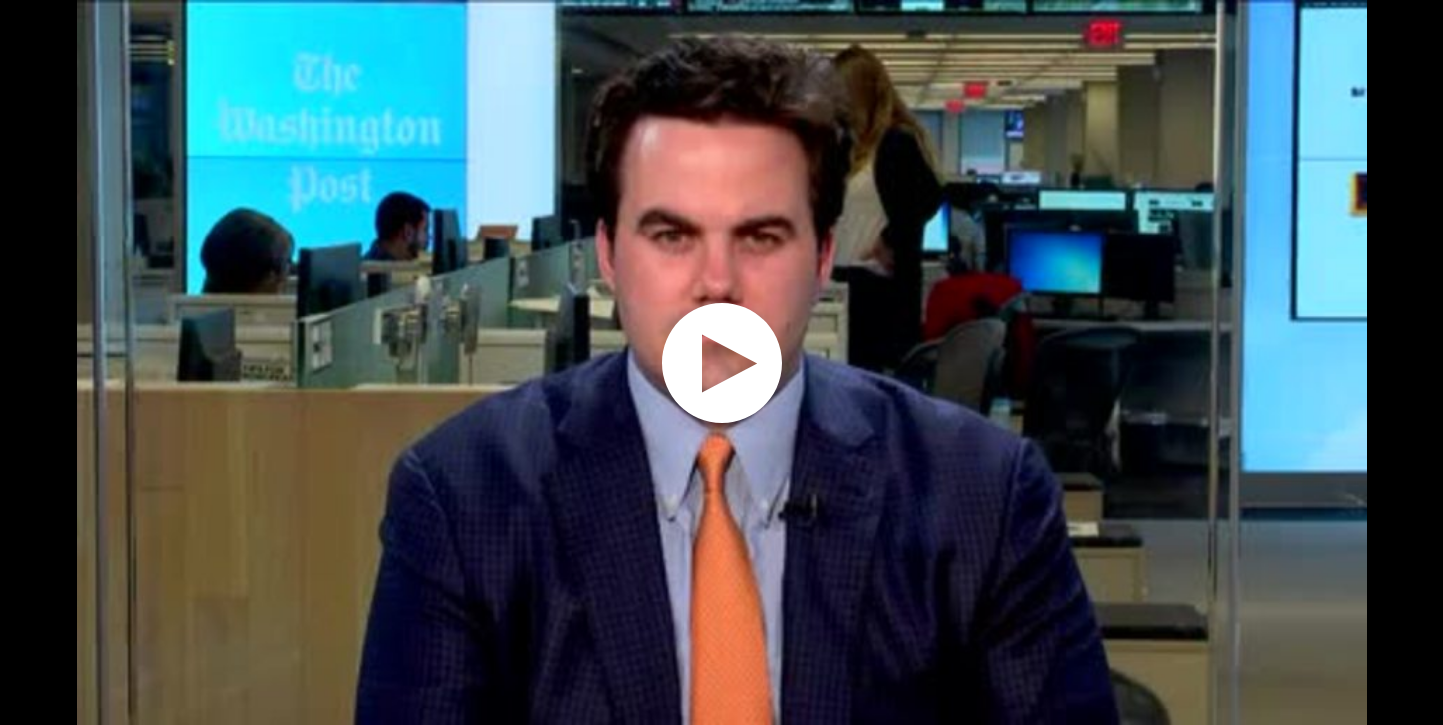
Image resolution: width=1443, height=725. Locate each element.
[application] (721, 362)
